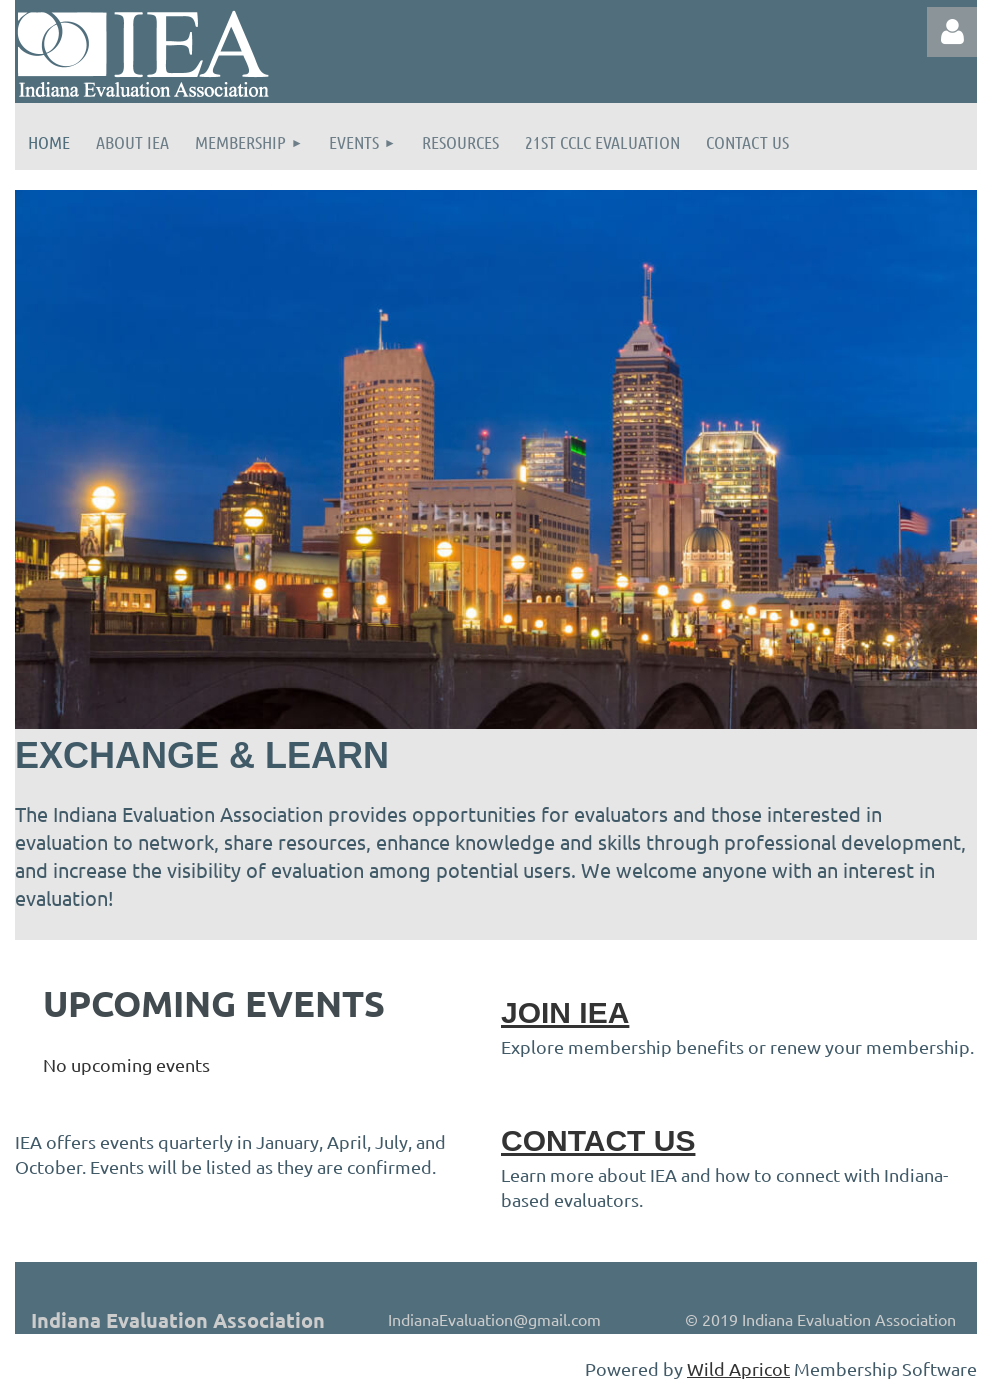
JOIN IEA (565, 1012)
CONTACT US (598, 1140)
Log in (952, 32)
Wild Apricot (738, 1368)
